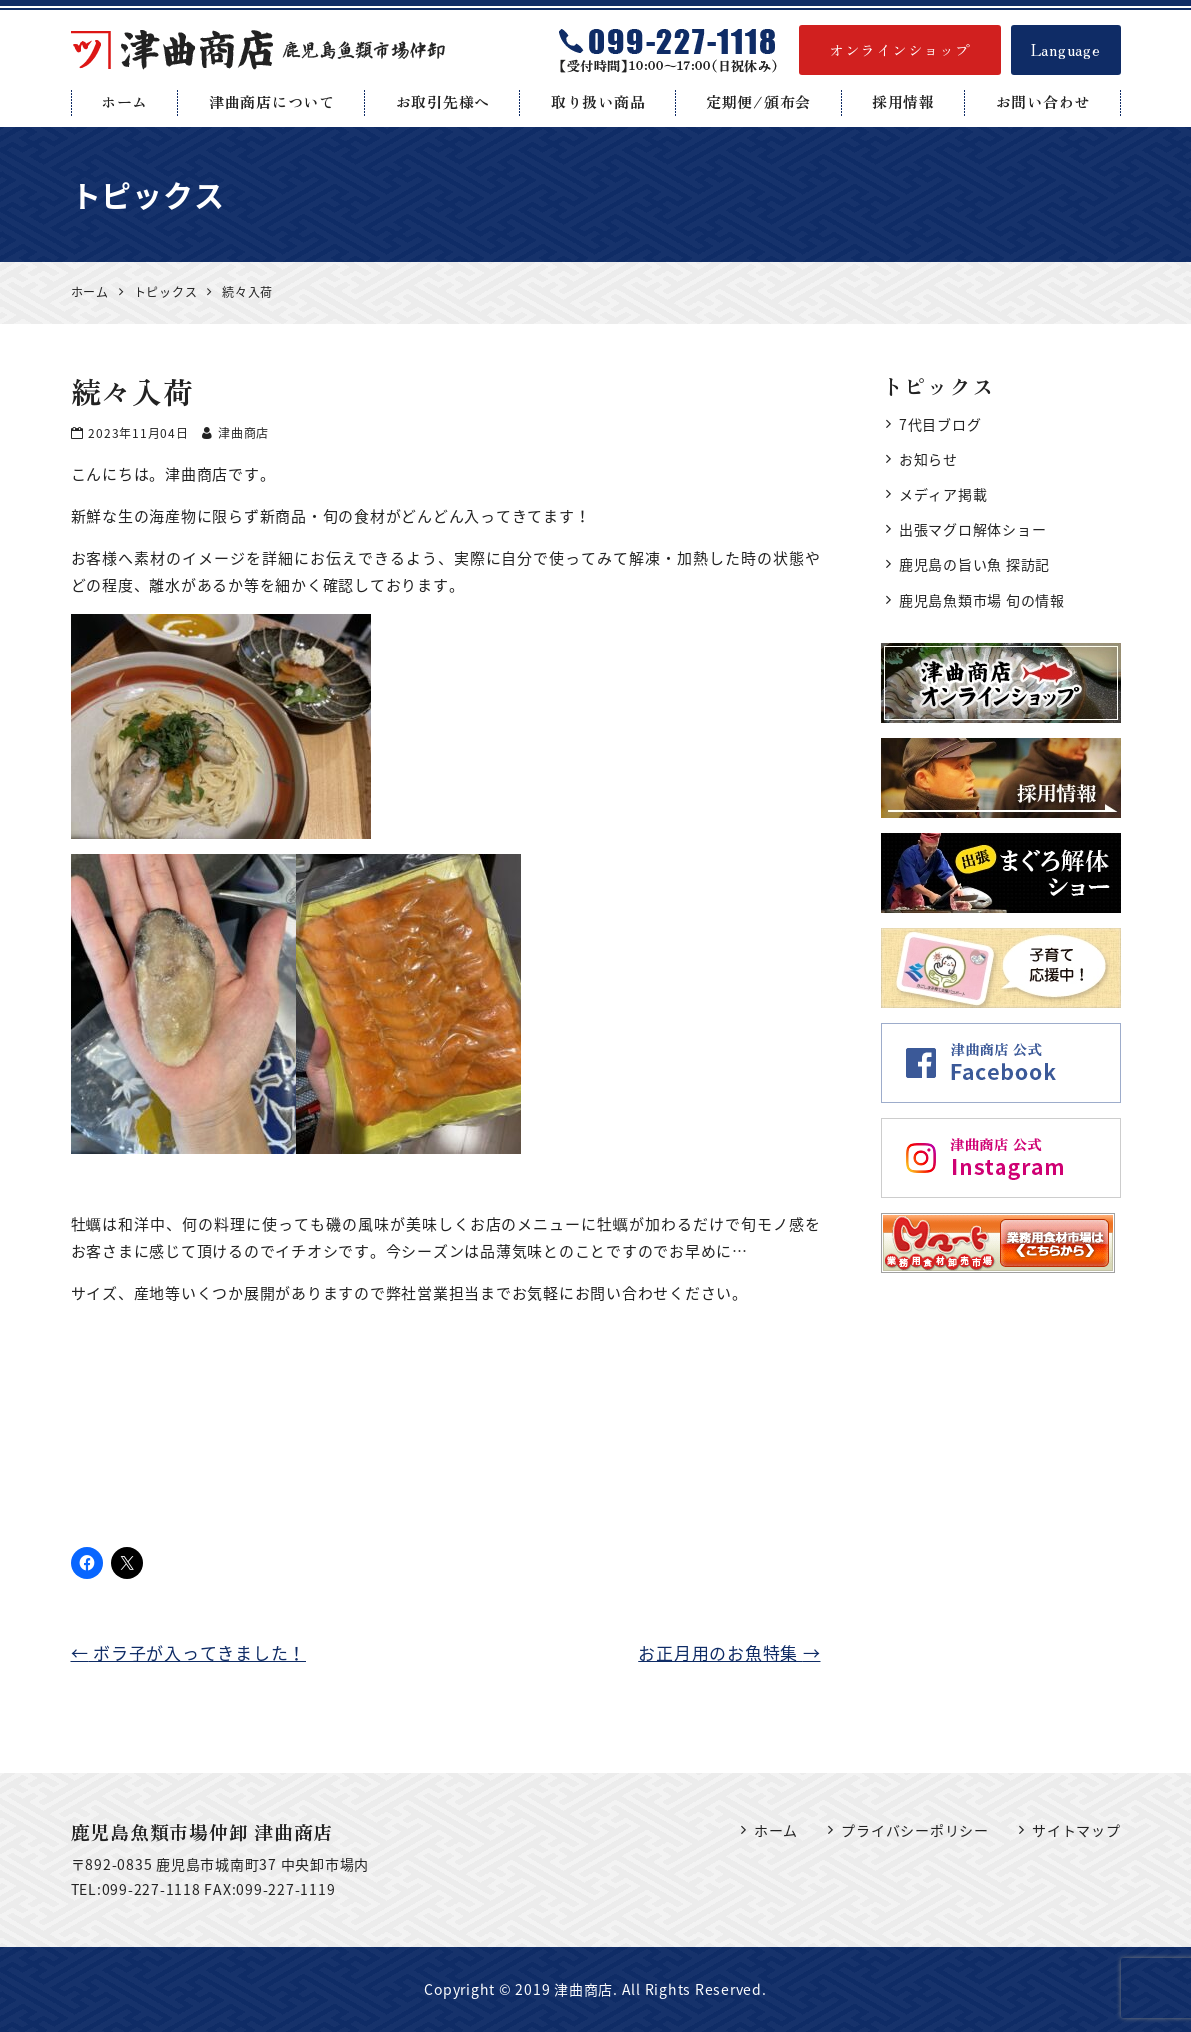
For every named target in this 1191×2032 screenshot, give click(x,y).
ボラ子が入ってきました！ (189, 1652)
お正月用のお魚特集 (729, 1652)
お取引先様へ (443, 101)
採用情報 (903, 101)
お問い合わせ (1043, 101)
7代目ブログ (940, 424)
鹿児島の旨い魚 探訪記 (974, 564)
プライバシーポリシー (915, 1830)
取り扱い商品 (598, 101)
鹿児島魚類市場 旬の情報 (982, 600)
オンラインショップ (900, 49)
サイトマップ (1076, 1830)
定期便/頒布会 (758, 101)
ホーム (124, 101)
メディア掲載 (943, 494)
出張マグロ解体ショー (973, 529)
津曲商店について (272, 101)
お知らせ (928, 459)
